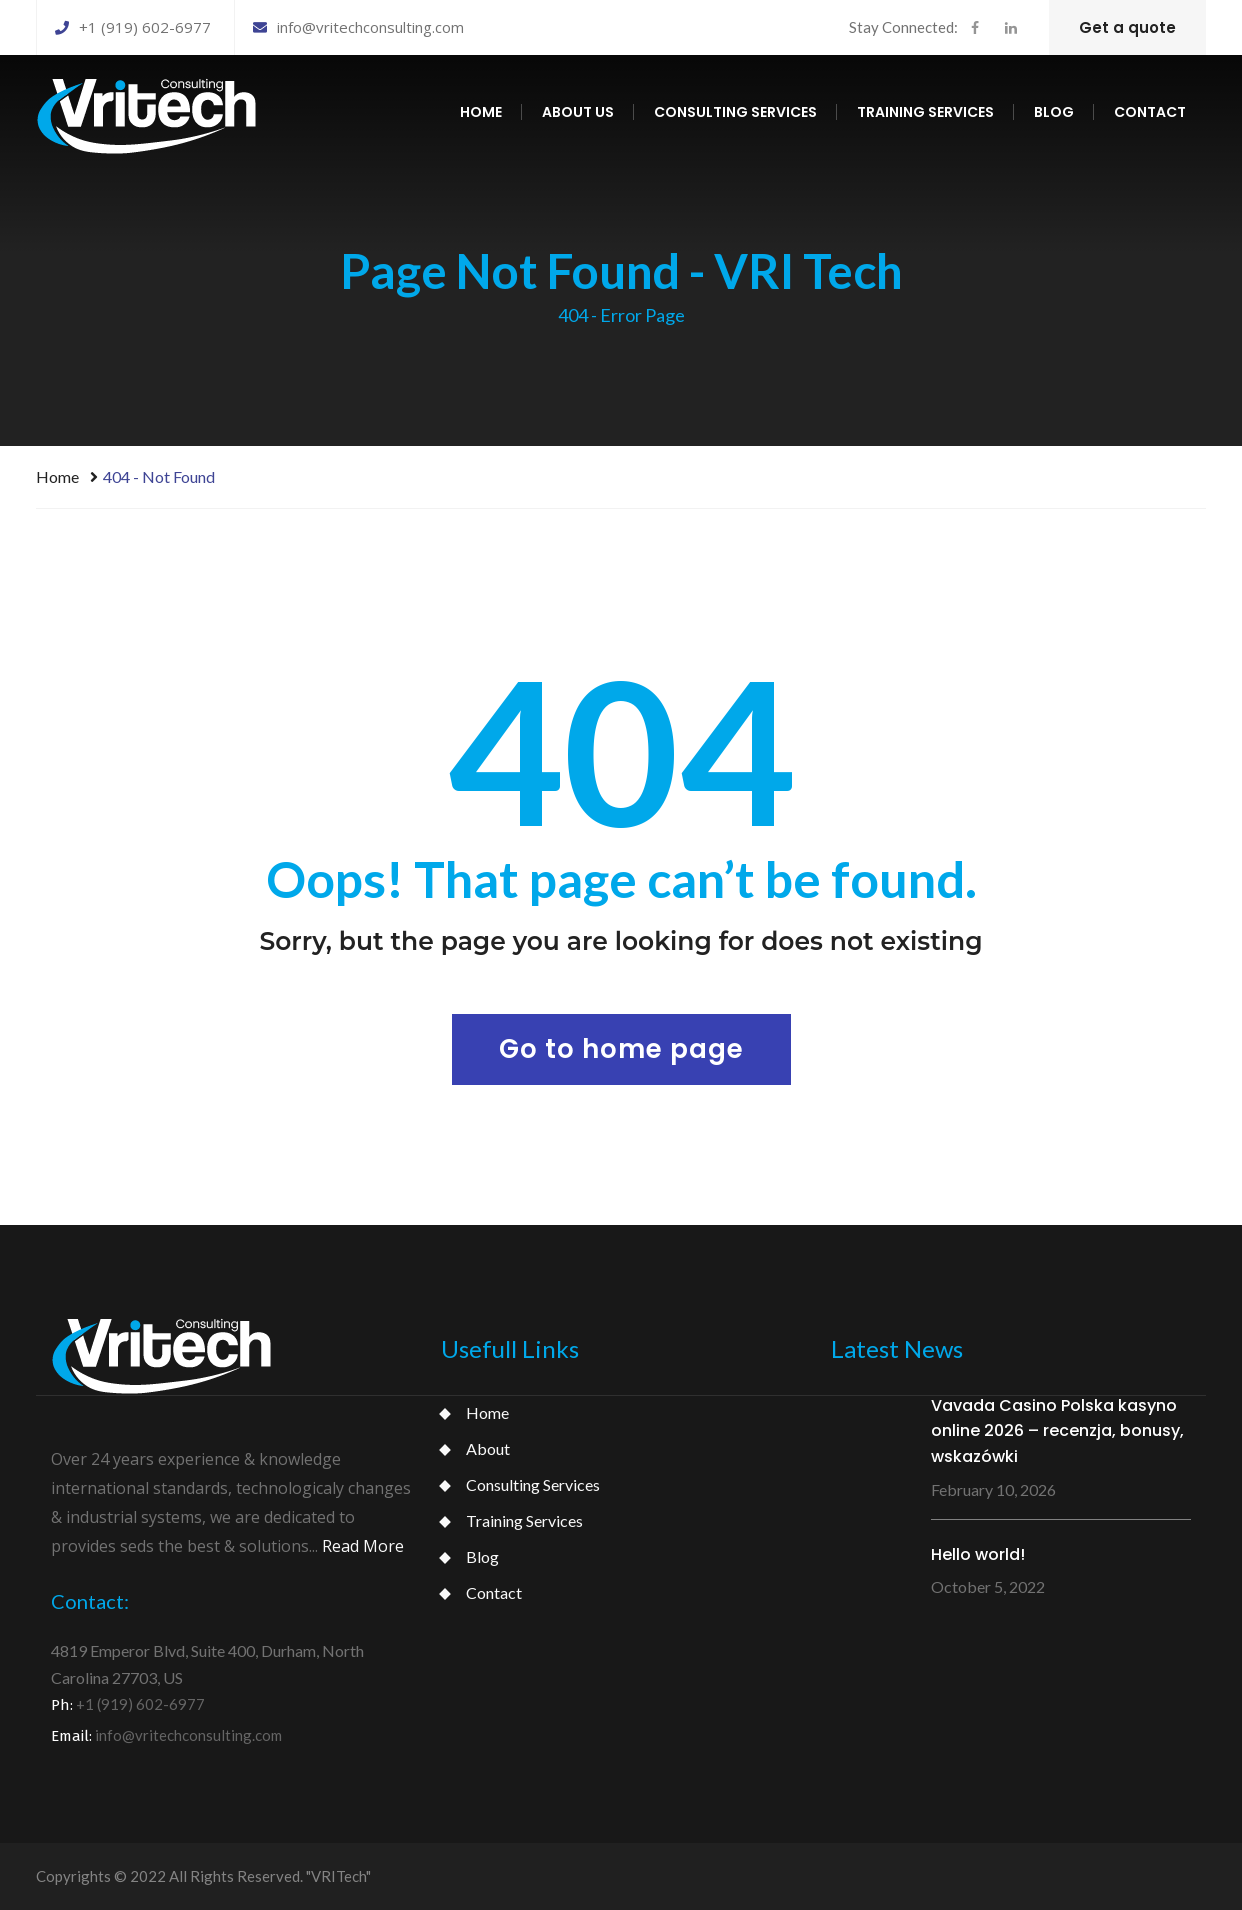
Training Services (524, 1520)
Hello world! (978, 1554)
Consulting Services (533, 1484)
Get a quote (1127, 27)
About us (578, 112)
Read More (363, 1546)
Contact (1150, 112)
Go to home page (621, 1049)
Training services (925, 112)
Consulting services (735, 112)
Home (481, 112)
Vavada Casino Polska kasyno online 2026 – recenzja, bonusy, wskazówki (1057, 1431)
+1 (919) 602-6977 (133, 27)
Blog (1054, 112)
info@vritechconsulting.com (358, 27)
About (488, 1448)
